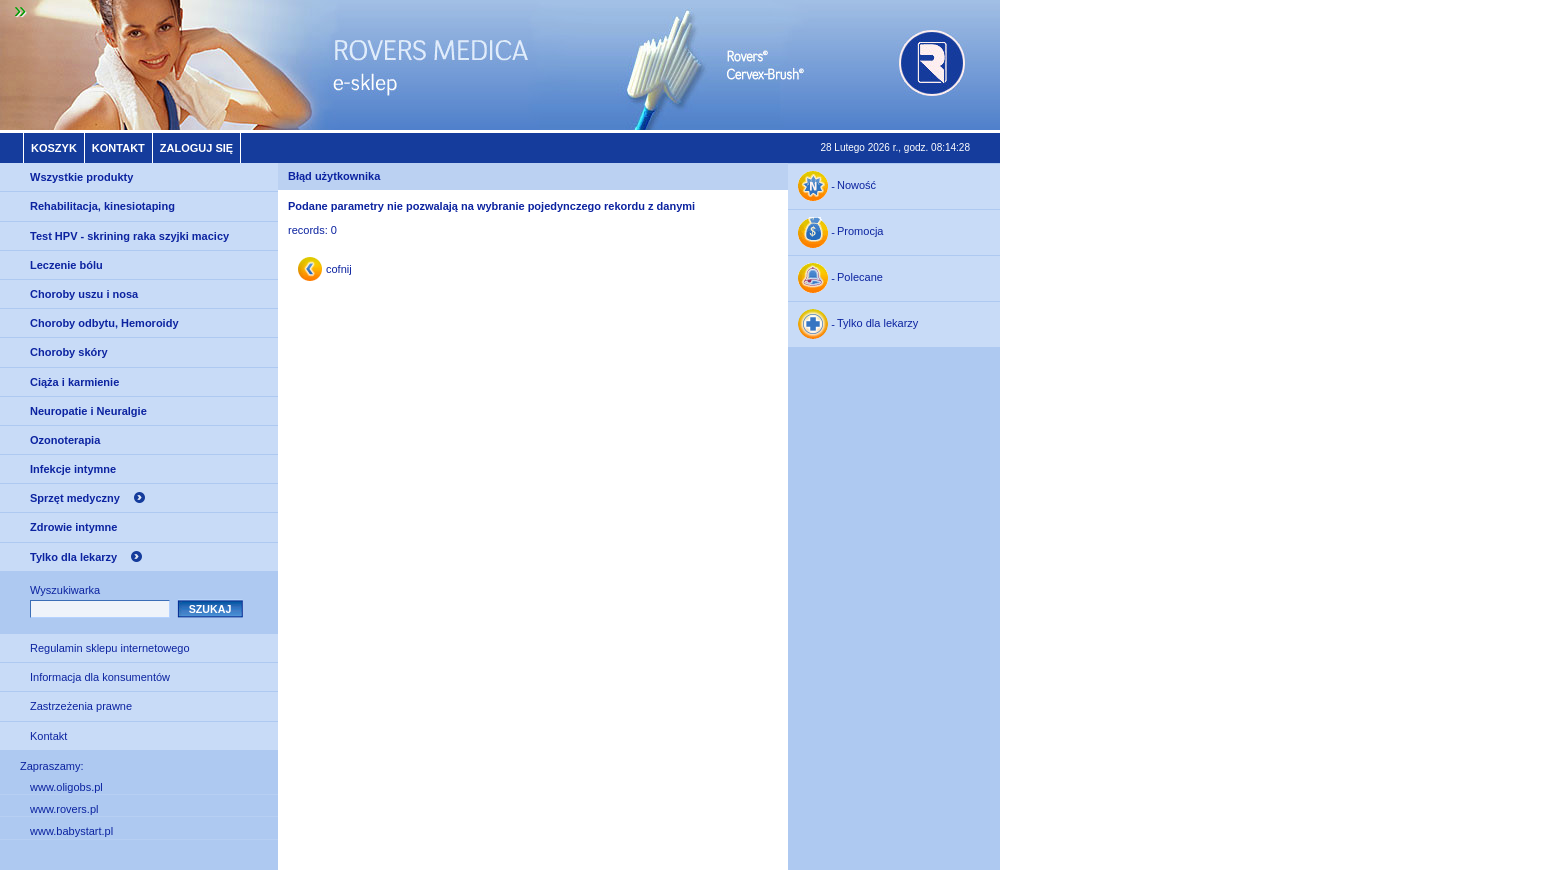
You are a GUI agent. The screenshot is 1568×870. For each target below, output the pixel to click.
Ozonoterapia (65, 440)
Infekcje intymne (73, 469)
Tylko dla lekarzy (73, 557)
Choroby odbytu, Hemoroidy (104, 323)
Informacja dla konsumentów (100, 677)
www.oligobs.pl (66, 787)
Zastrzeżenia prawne (81, 706)
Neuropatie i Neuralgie (88, 411)
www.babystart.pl (71, 831)
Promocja (860, 232)
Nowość (856, 186)
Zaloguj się (196, 148)
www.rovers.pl (64, 809)
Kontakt (118, 148)
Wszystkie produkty (81, 177)
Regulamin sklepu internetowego (110, 648)
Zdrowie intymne (73, 527)
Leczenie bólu (66, 265)
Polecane (860, 278)
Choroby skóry (69, 352)
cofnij (339, 269)
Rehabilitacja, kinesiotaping (102, 206)
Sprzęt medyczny (75, 498)
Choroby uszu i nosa (84, 294)
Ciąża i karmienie (74, 382)
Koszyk (54, 148)
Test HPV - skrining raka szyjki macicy (129, 236)
